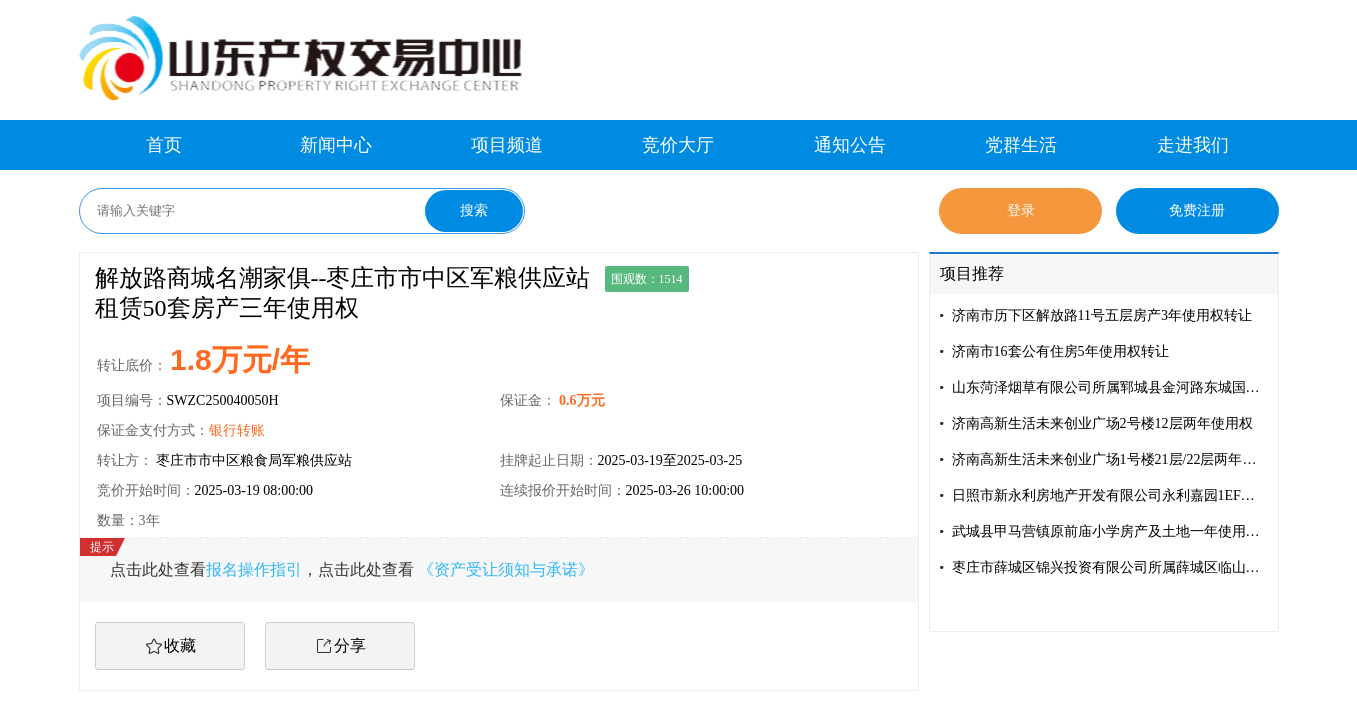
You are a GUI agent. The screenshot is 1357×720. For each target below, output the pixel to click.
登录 (1021, 210)
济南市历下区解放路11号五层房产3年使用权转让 (1102, 315)
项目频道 (507, 145)
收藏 (180, 645)
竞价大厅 (678, 145)
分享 (350, 645)
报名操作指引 (254, 569)
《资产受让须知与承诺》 (506, 569)
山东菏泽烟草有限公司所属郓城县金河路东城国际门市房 (1110, 387)
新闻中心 (336, 145)
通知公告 (850, 145)
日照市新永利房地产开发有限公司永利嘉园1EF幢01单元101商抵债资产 (1110, 495)
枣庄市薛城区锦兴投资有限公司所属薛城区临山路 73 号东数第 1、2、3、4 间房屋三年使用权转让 (1110, 567)
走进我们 (1193, 145)
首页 (164, 145)
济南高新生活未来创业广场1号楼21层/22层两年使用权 (1110, 459)
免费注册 (1197, 210)
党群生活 (1021, 145)
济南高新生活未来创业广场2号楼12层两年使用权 (1102, 423)
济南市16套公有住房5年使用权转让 (1060, 351)
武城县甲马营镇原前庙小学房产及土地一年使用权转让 (1110, 531)
